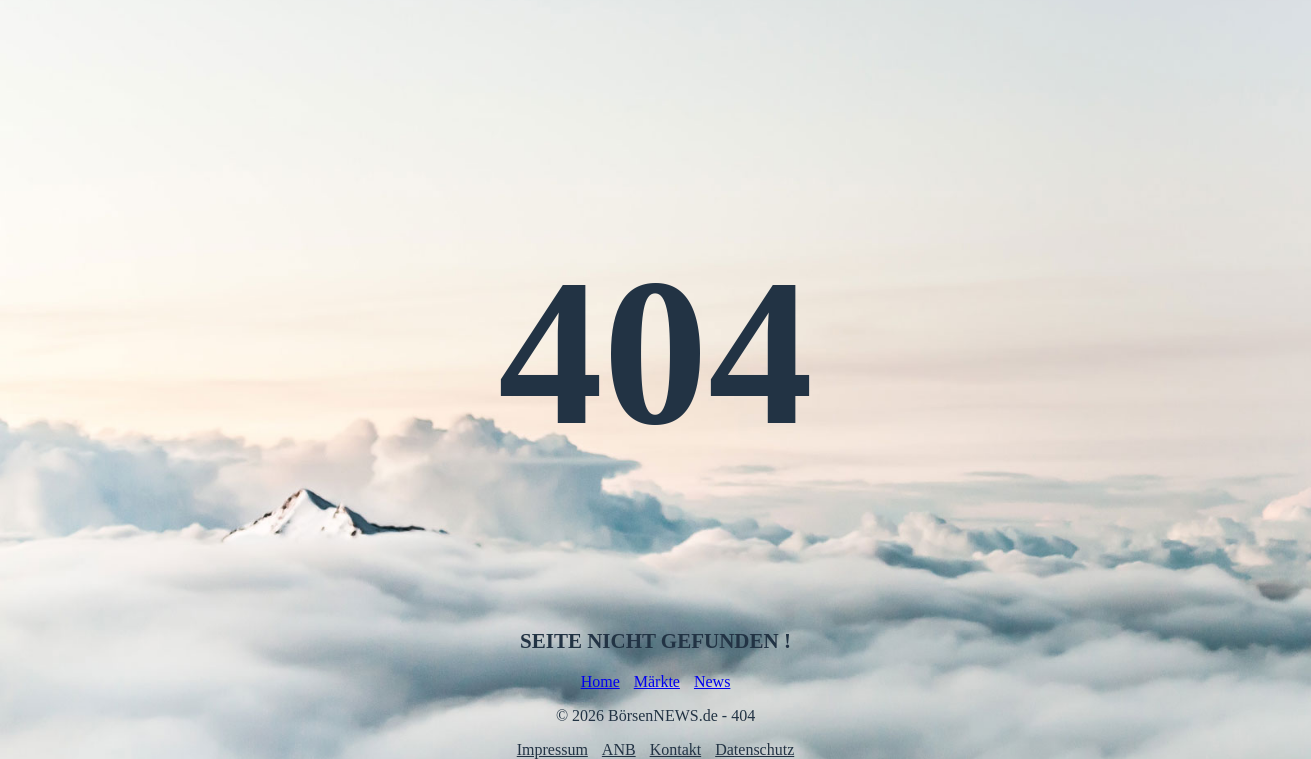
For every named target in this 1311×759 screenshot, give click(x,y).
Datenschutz (754, 749)
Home (600, 681)
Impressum (552, 749)
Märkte (657, 681)
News (712, 681)
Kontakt (676, 749)
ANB (619, 749)
